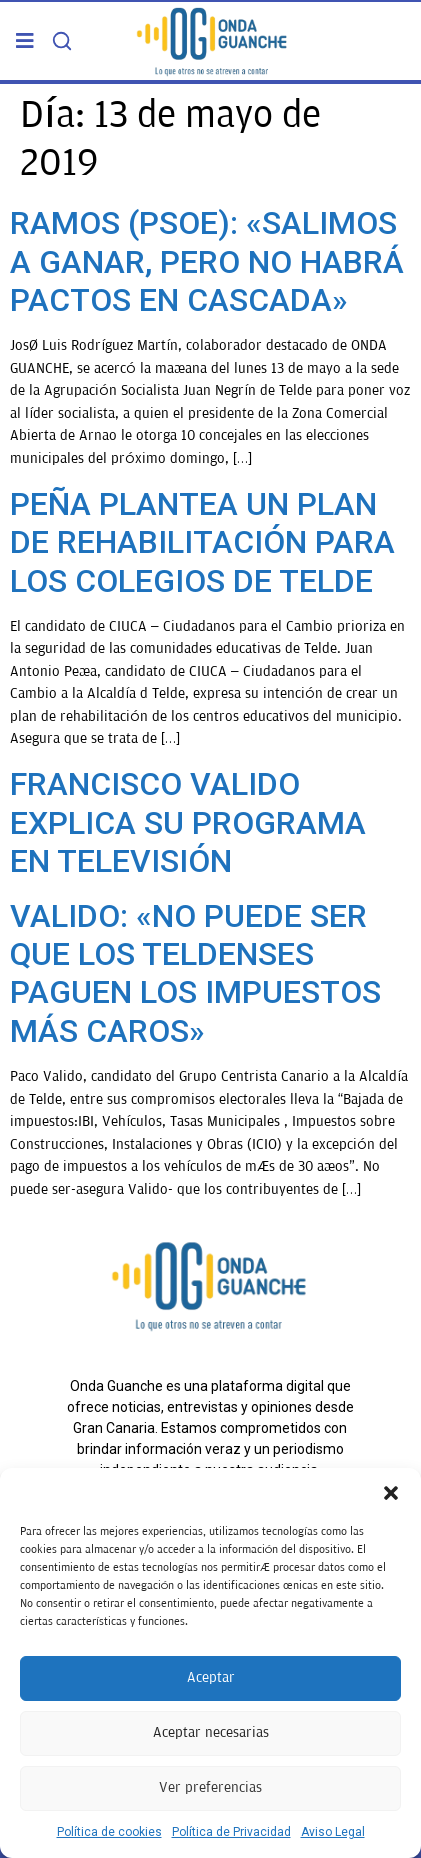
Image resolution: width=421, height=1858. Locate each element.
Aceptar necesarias (211, 1732)
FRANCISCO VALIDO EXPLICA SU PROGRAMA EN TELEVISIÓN (188, 822)
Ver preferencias (210, 1787)
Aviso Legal (333, 1832)
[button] (391, 1493)
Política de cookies (109, 1832)
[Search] (62, 41)
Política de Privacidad (231, 1832)
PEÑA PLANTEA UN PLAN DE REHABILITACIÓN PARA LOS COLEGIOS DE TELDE (202, 542)
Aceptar (211, 1677)
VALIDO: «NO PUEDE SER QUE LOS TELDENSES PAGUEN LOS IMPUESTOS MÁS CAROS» (195, 973)
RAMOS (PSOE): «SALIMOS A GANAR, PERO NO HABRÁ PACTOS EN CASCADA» (207, 261)
